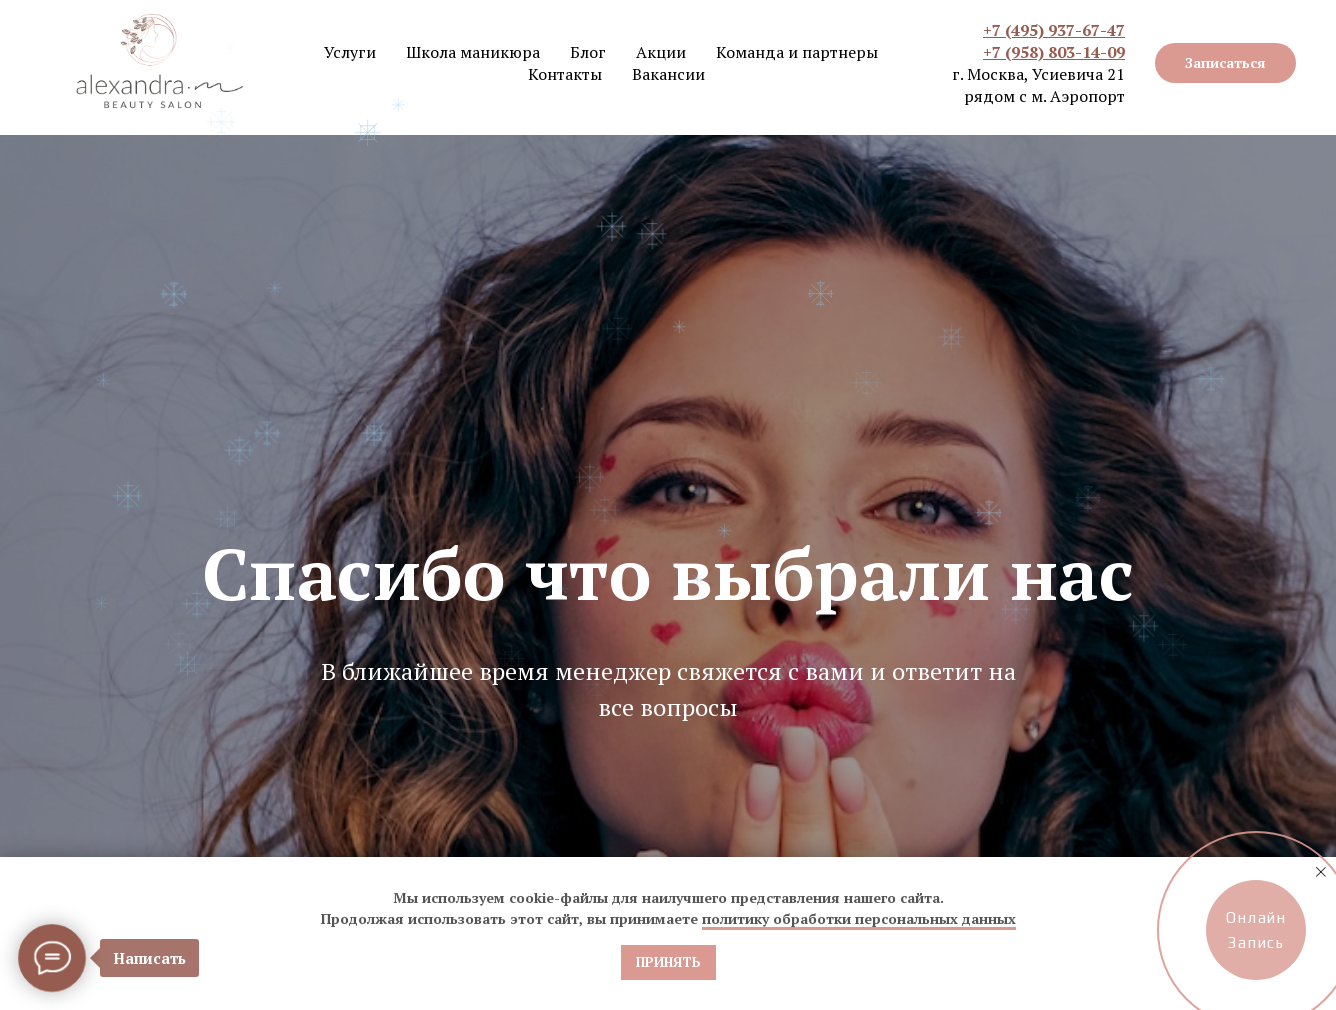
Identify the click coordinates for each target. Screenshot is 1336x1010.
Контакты (565, 74)
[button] (1225, 63)
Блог (588, 52)
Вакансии (668, 74)
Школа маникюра (473, 52)
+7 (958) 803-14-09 (1054, 52)
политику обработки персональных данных (859, 918)
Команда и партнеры (797, 52)
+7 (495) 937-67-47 (1054, 30)
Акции (661, 52)
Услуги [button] (350, 52)
